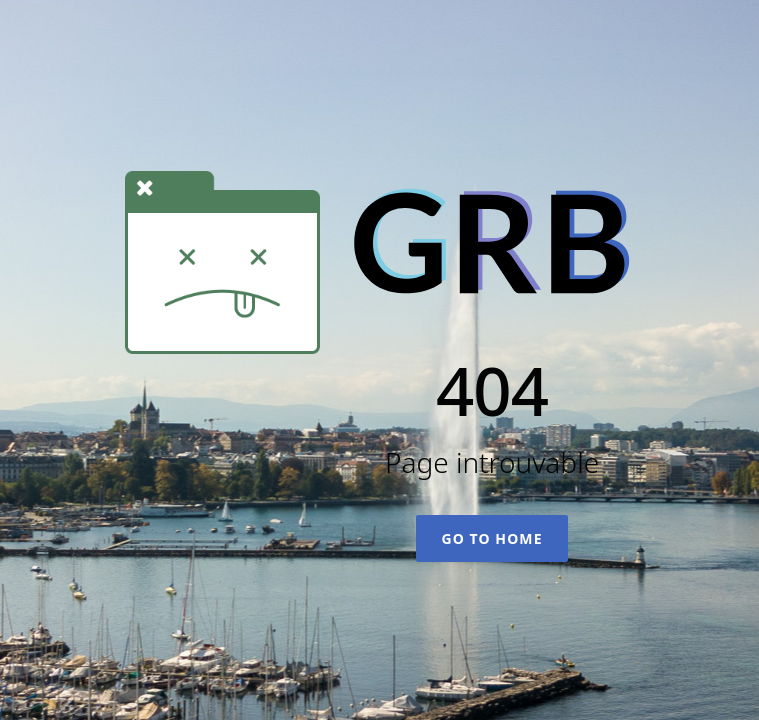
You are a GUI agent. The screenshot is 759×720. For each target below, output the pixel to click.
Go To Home (491, 538)
